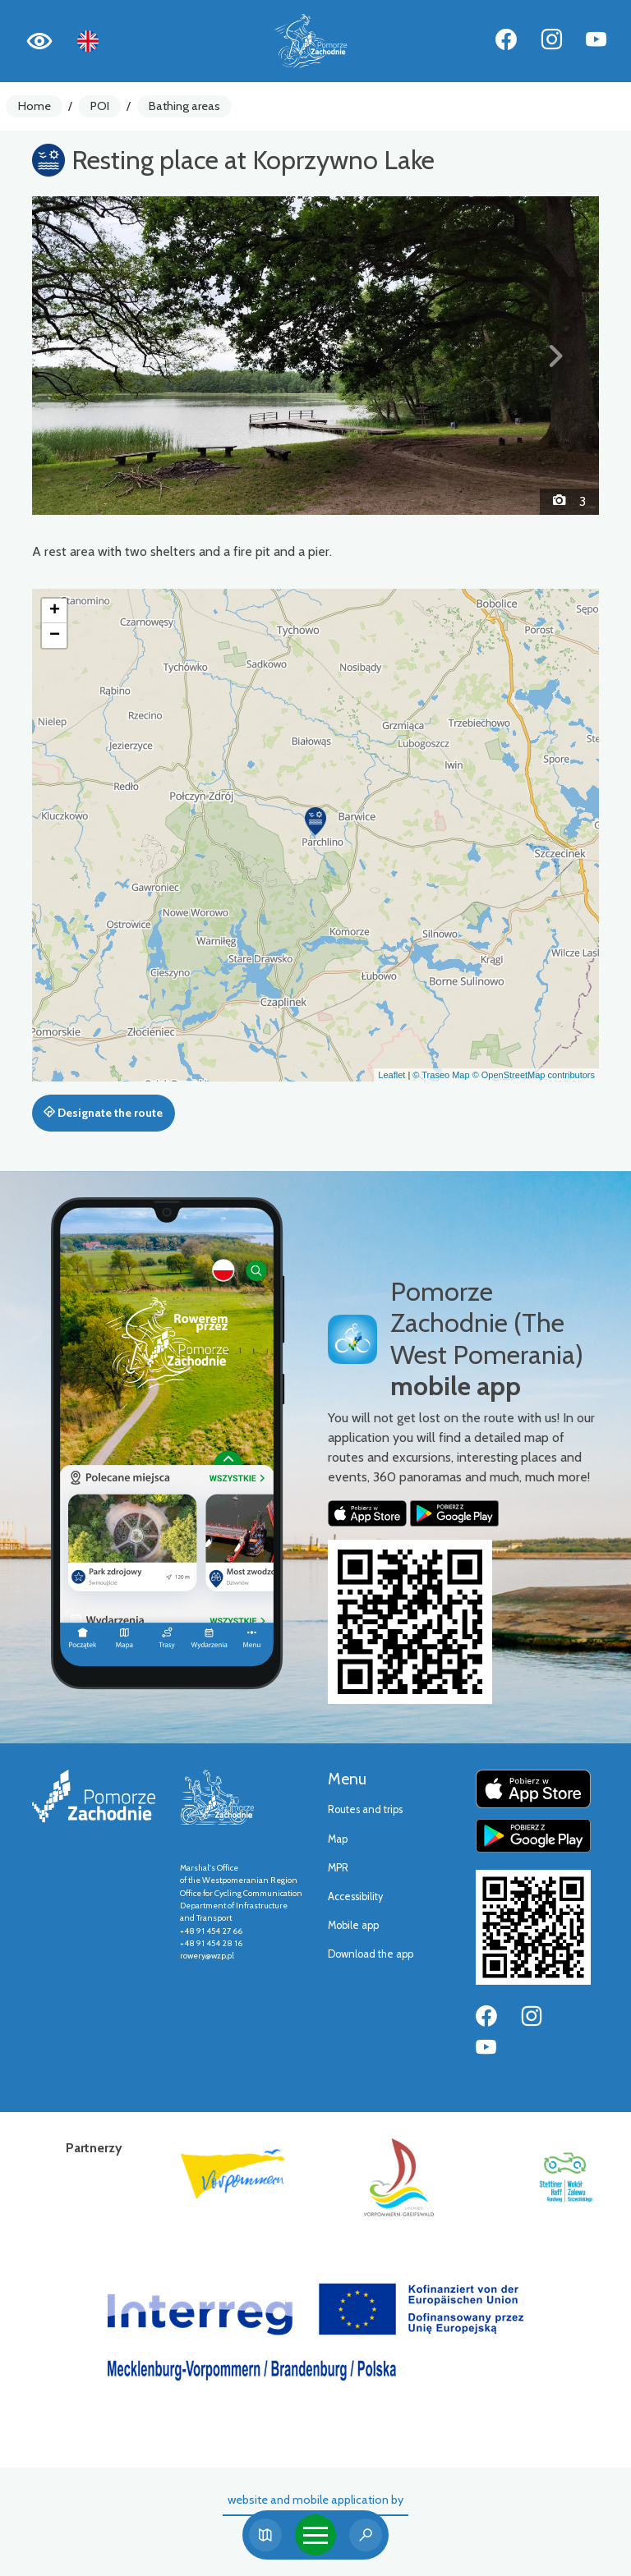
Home (34, 106)
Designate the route (103, 1112)
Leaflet (391, 1075)
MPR (338, 1868)
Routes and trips (365, 1809)
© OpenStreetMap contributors (533, 1075)
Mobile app (353, 1925)
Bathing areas (184, 106)
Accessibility (355, 1896)
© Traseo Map (440, 1075)
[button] (74, 355)
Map (338, 1839)
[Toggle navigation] (315, 2535)
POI (99, 106)
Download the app (370, 1954)
